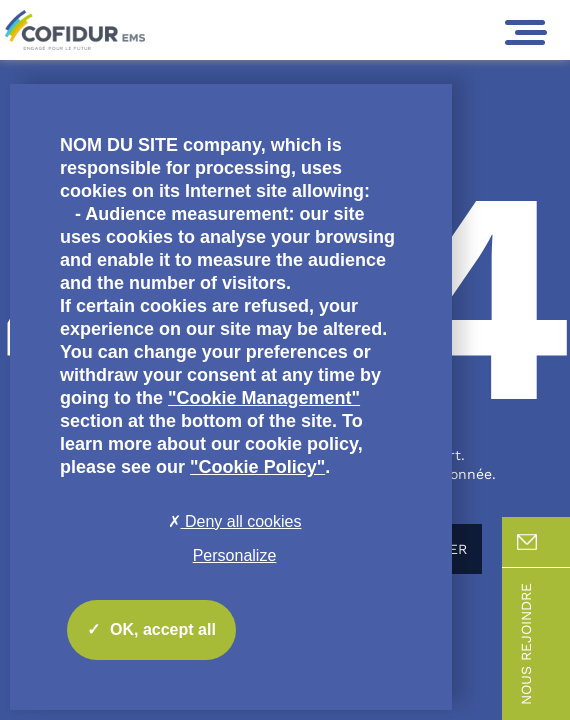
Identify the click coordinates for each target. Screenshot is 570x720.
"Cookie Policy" (257, 467)
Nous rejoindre (544, 644)
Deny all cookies (235, 521)
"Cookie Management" (264, 398)
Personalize (235, 555)
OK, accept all (151, 630)
